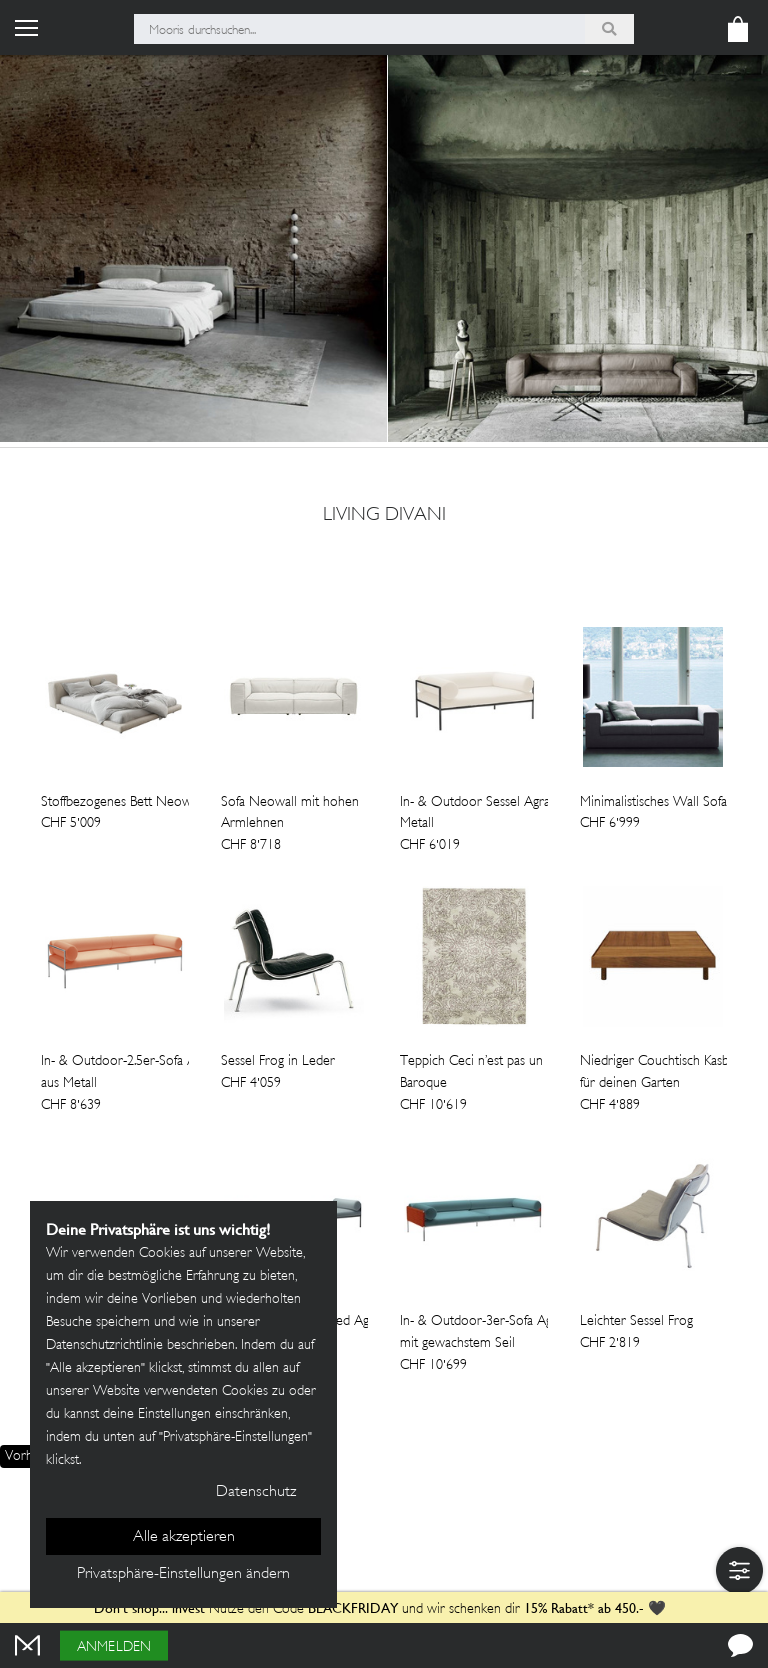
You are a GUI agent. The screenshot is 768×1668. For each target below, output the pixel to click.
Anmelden (114, 1647)
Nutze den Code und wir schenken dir (307, 1609)
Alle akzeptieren (184, 1537)
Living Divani (384, 516)
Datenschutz (256, 1492)
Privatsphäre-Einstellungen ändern (183, 1574)
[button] (739, 1570)
